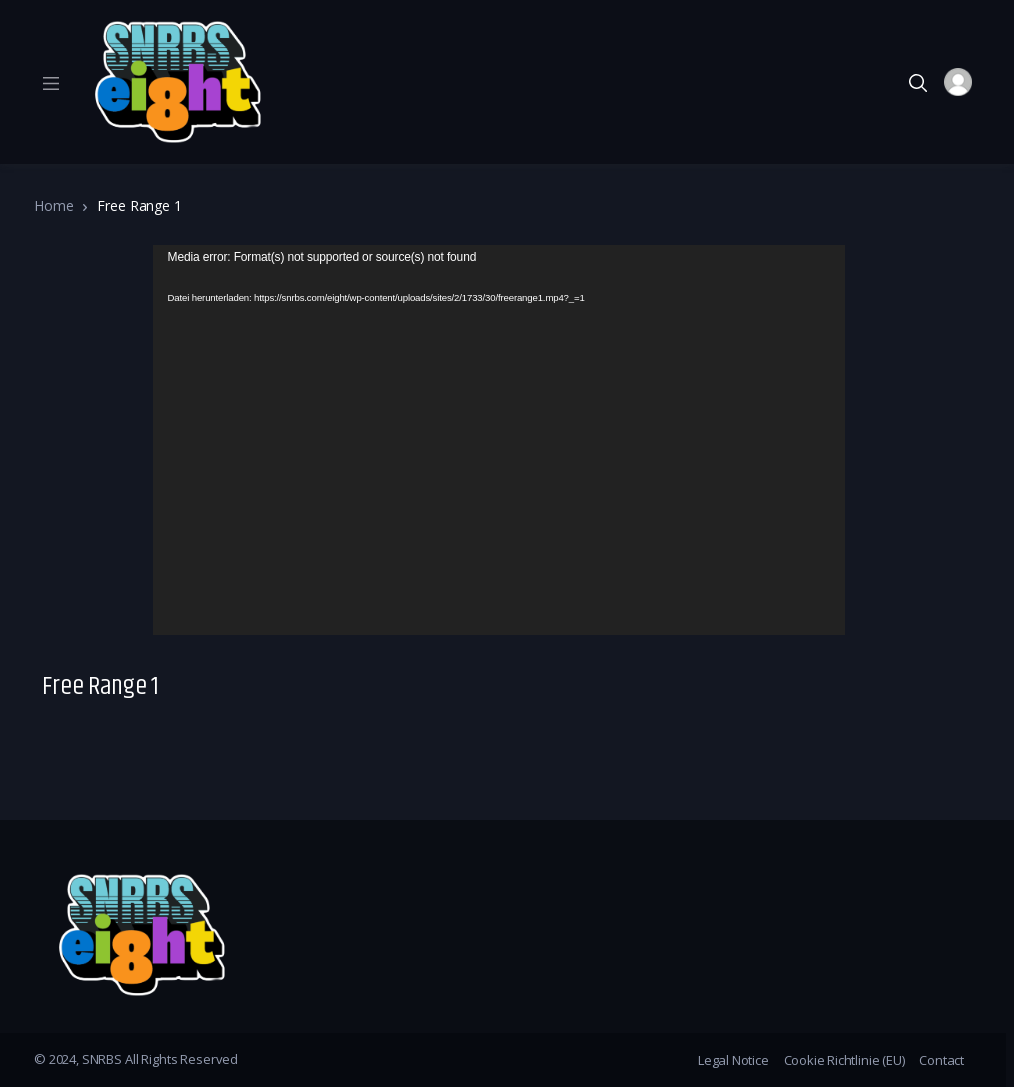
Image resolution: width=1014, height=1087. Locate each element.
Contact (941, 1060)
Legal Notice (733, 1060)
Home (53, 205)
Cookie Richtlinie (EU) (844, 1060)
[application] (499, 440)
